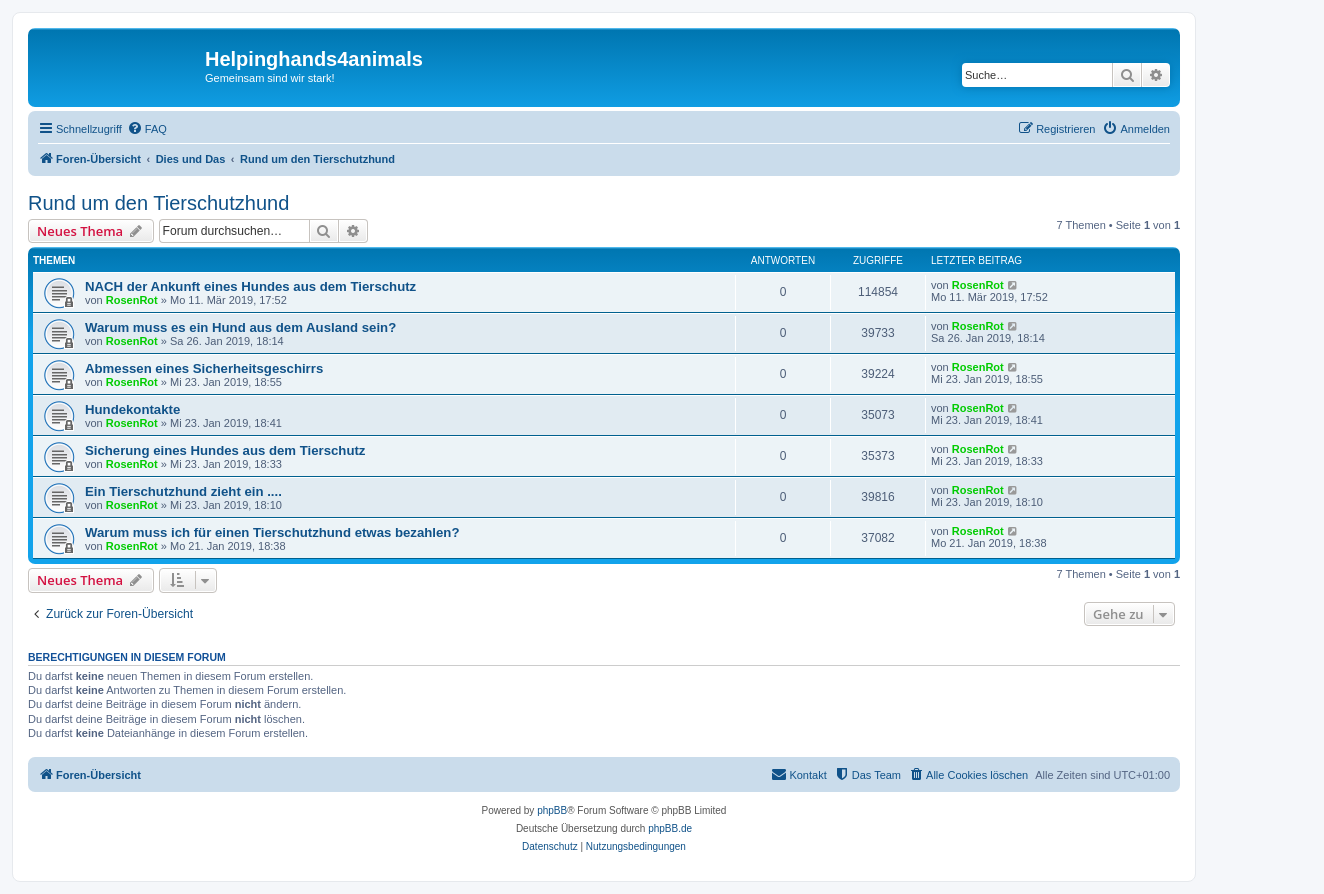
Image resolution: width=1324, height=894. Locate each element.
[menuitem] (147, 129)
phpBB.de (670, 828)
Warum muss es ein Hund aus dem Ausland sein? (240, 327)
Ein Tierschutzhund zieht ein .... (183, 491)
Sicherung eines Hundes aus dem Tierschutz (225, 450)
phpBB (552, 810)
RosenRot (132, 300)
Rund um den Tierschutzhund (158, 203)
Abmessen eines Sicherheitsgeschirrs (204, 368)
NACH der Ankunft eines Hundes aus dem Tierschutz (250, 286)
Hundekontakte (132, 409)
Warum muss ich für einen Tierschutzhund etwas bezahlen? (272, 532)
